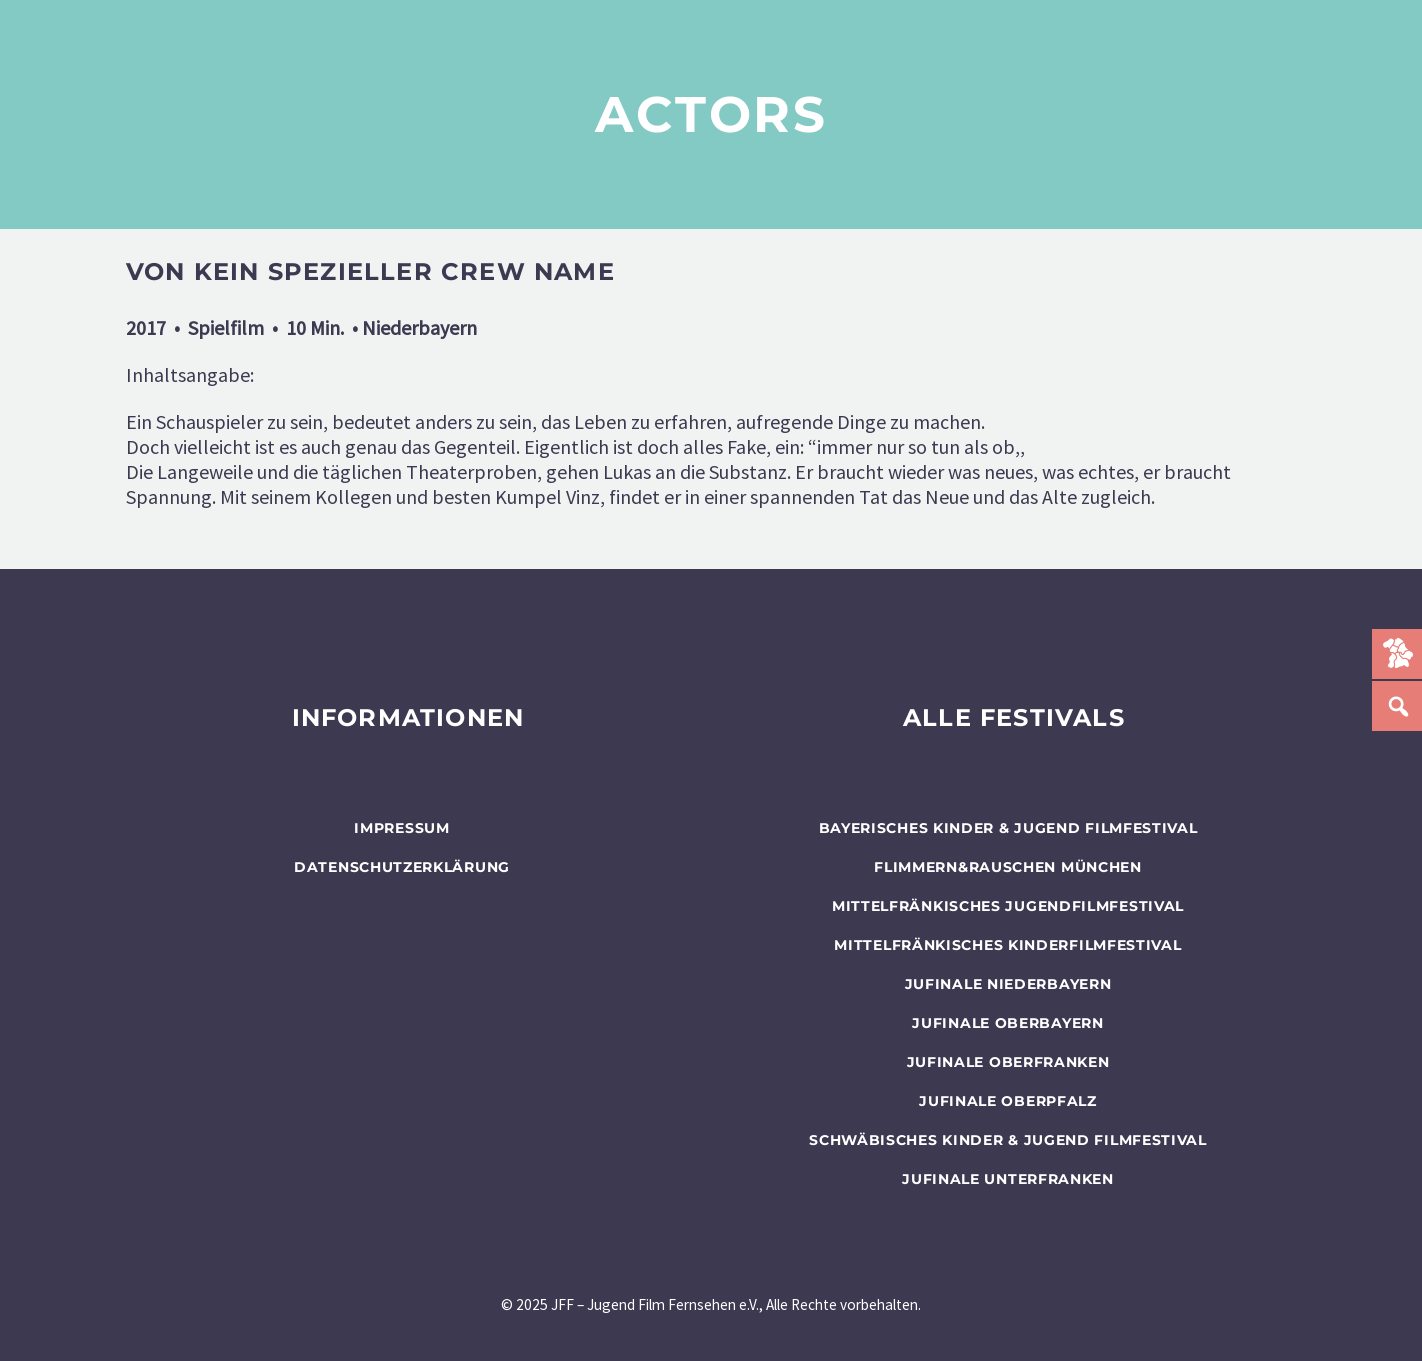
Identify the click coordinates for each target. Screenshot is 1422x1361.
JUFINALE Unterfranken (1008, 1179)
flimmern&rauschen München (1008, 867)
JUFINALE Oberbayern (1007, 1023)
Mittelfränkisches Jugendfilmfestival (1008, 906)
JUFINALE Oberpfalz (1008, 1101)
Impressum (401, 828)
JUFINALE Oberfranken (1008, 1062)
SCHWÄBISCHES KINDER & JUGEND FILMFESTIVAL (1008, 1140)
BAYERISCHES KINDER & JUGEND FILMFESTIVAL (1008, 828)
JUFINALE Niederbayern (1008, 984)
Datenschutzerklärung (402, 867)
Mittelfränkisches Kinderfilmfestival (1007, 945)
